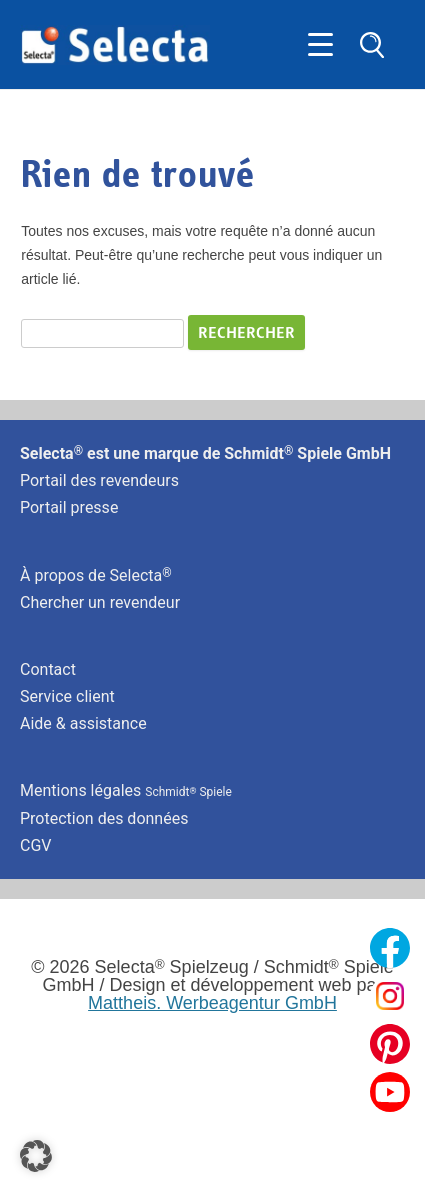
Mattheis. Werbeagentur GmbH (212, 1003)
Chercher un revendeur (100, 602)
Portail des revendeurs (99, 480)
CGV (36, 845)
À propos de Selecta (96, 575)
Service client (67, 696)
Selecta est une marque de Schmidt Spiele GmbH (205, 453)
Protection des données (104, 818)
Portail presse (69, 507)
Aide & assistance (83, 723)
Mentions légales (126, 790)
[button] (36, 1156)
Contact (48, 669)
